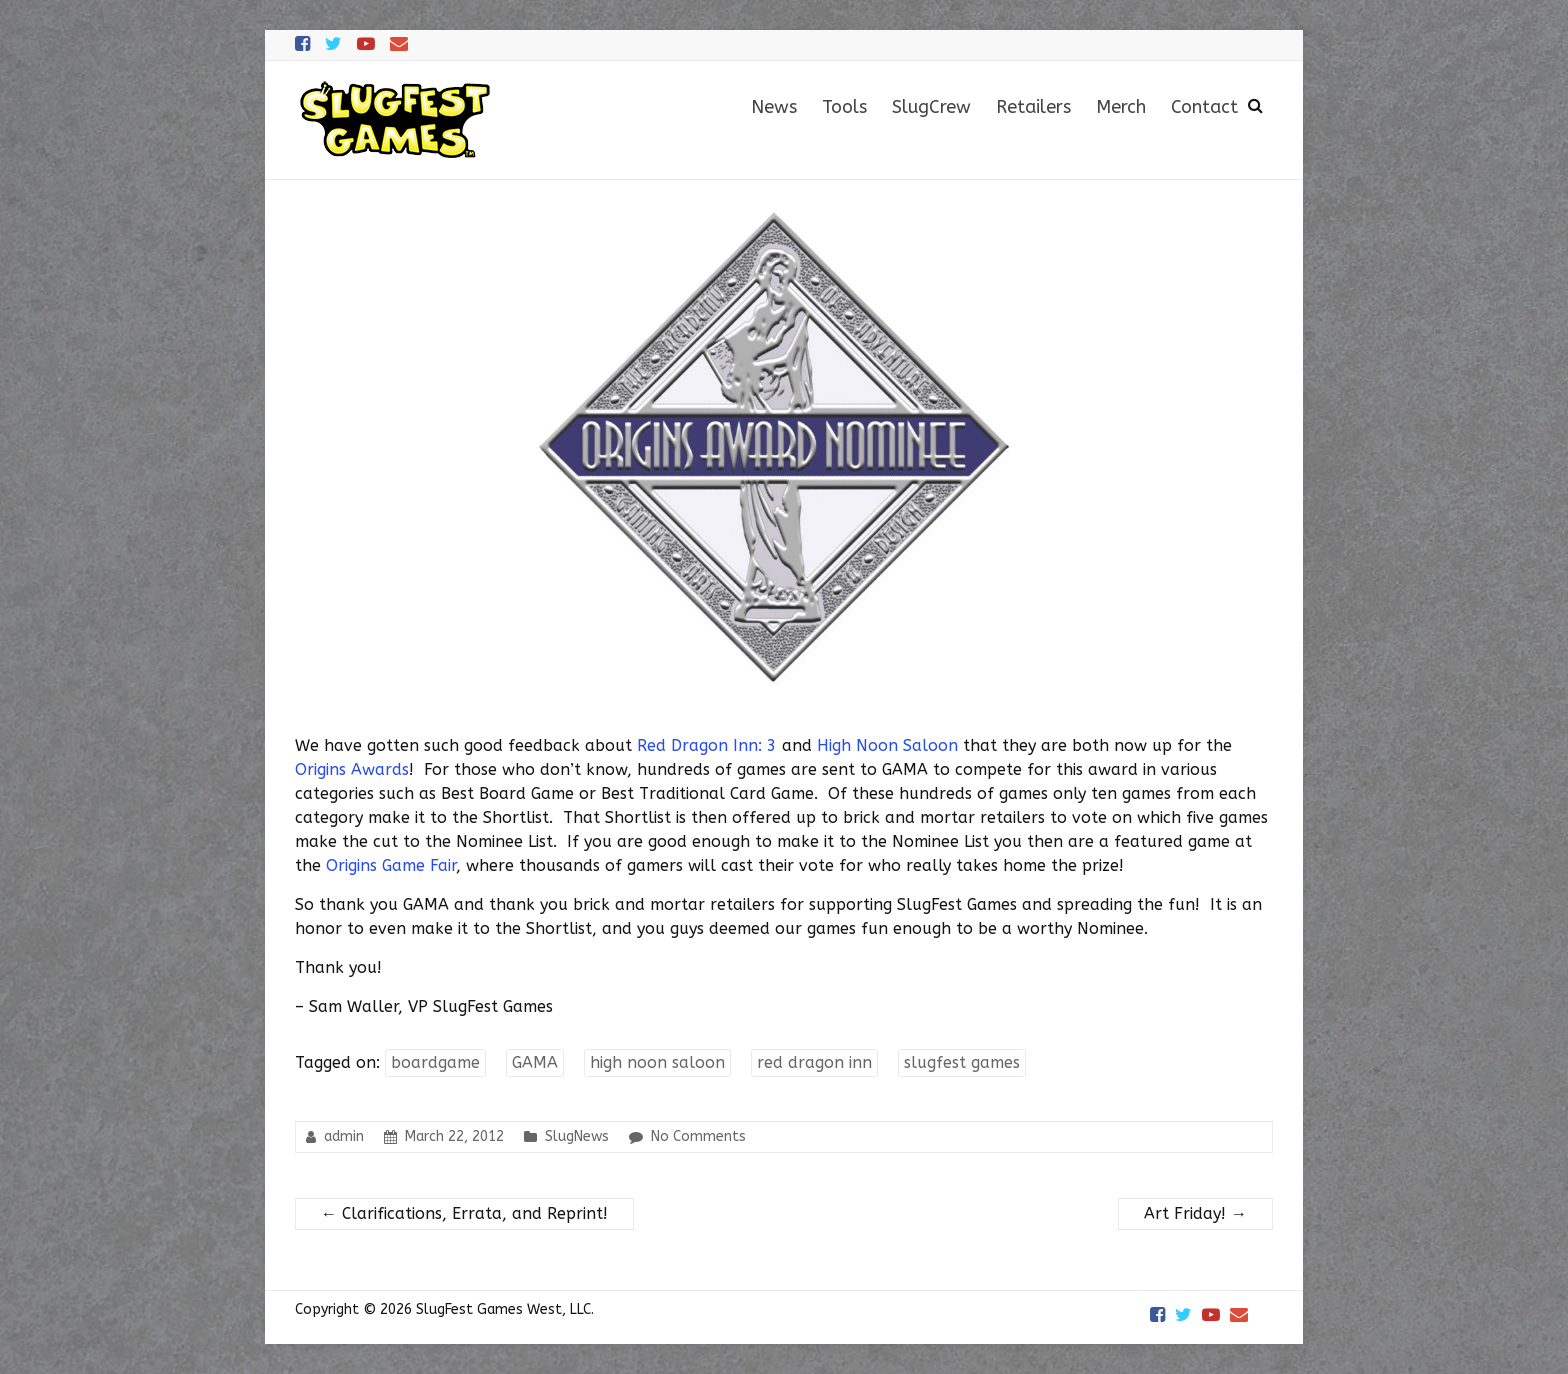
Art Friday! (1195, 1213)
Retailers (1033, 107)
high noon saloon (657, 1062)
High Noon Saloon (887, 745)
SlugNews (577, 1136)
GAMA (535, 1062)
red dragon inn (814, 1062)
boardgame (435, 1062)
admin (344, 1136)
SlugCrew (931, 107)
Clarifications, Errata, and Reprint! (464, 1213)
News (774, 107)
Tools (844, 107)
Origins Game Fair (391, 865)
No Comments (698, 1136)
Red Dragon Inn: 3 (707, 745)
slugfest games (962, 1062)
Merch (1121, 107)
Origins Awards (352, 769)
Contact (1204, 107)
